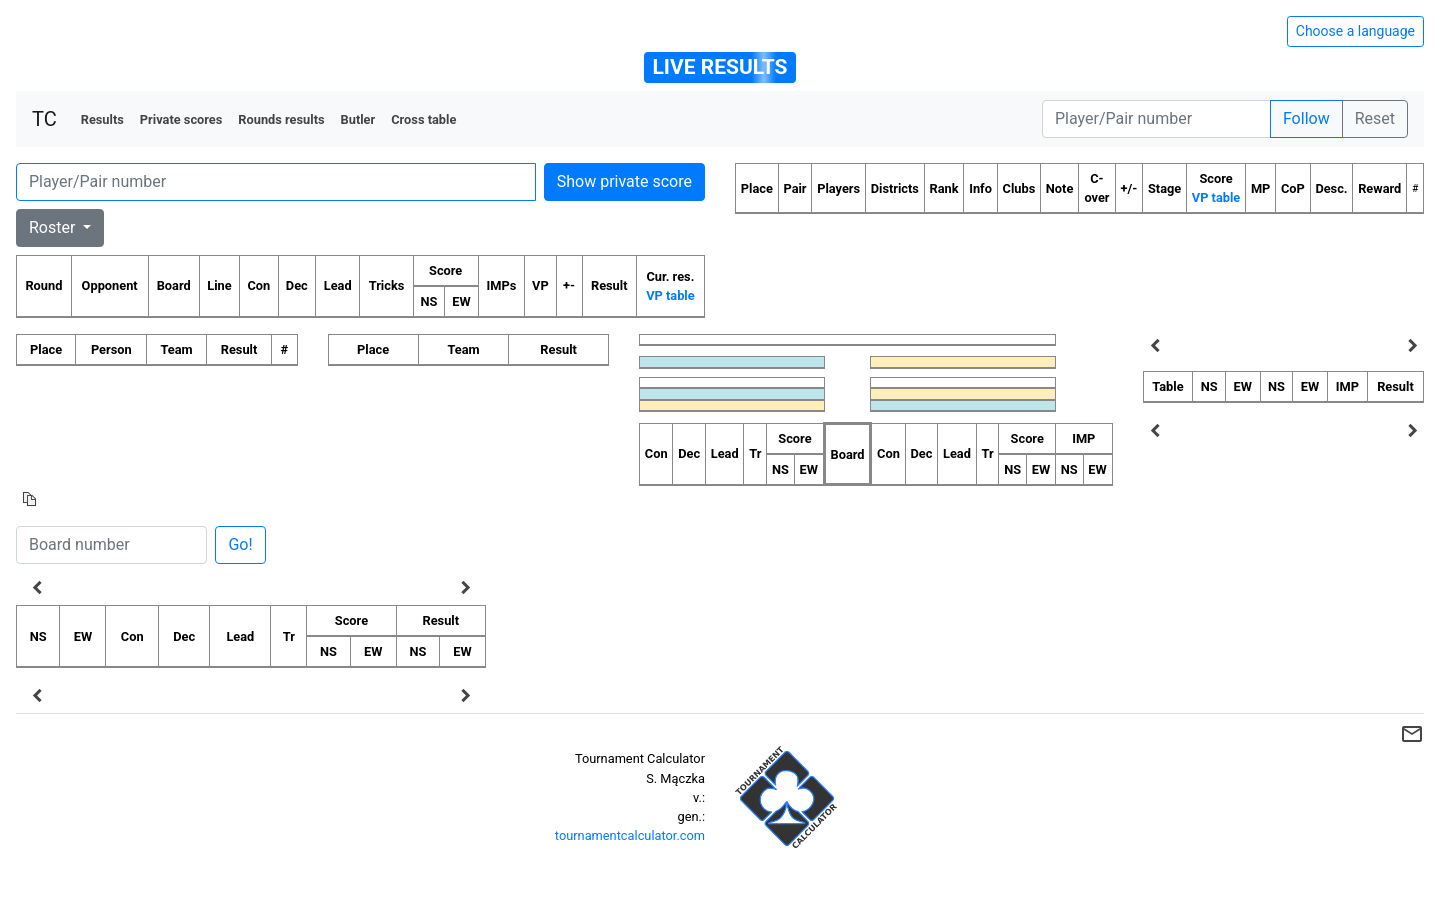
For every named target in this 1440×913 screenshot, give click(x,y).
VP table (670, 295)
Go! (240, 544)
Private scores (181, 119)
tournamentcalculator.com (630, 835)
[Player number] (1156, 119)
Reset (1375, 118)
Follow (1306, 118)
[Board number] (111, 545)
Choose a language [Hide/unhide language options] (1355, 31)
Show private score (624, 181)
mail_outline (1412, 734)
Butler (358, 119)
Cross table (423, 119)
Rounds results (281, 119)
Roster (54, 227)
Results (102, 119)
